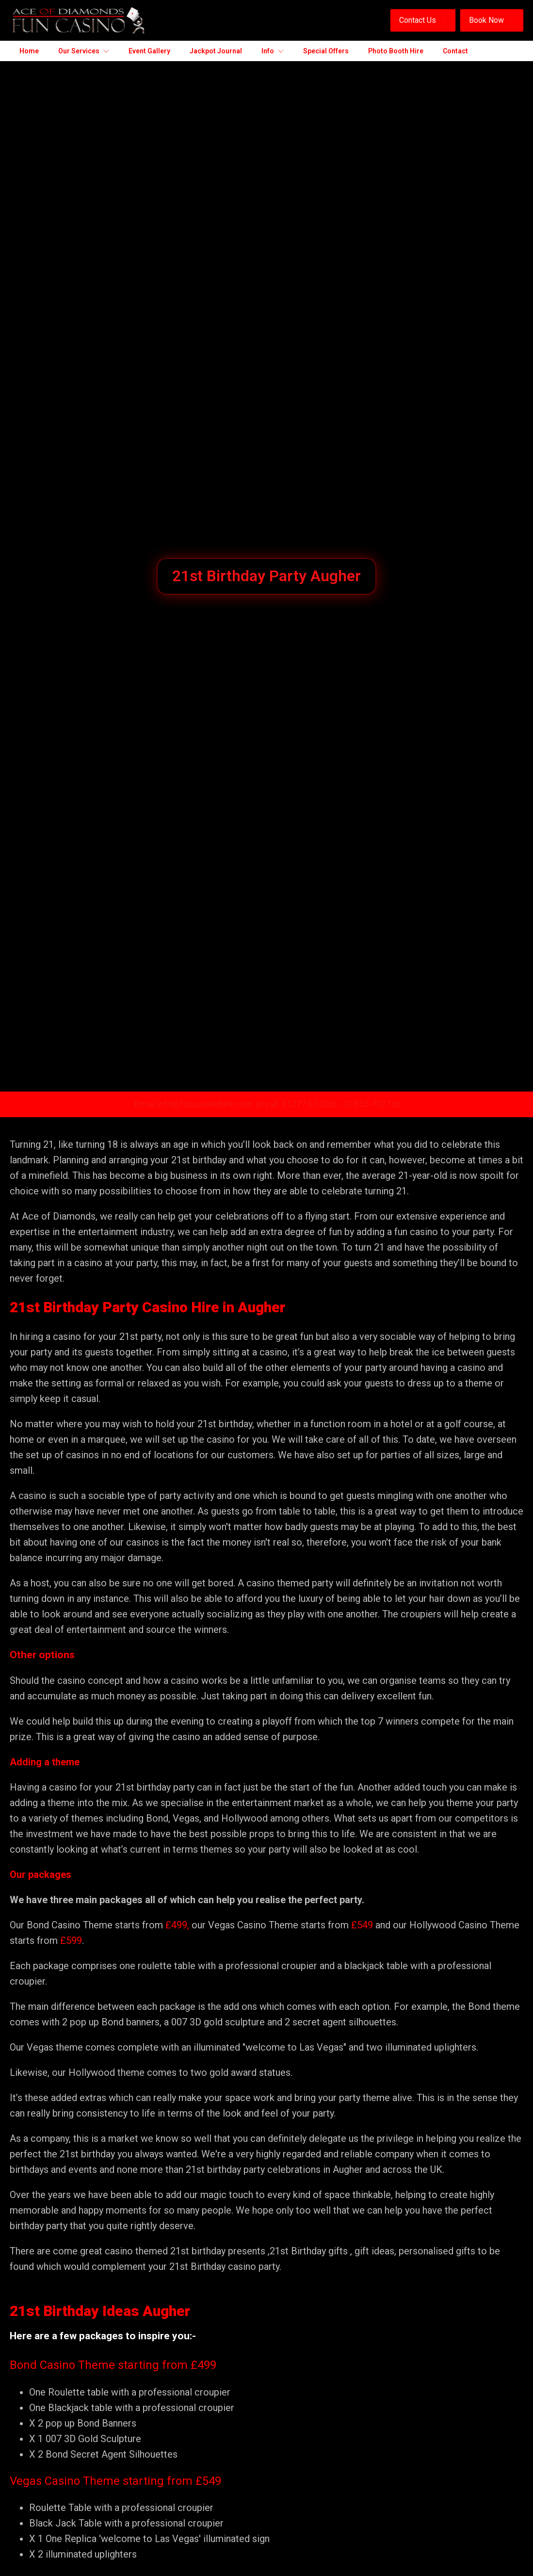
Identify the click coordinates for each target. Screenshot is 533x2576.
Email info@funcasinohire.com (193, 1104)
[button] (422, 20)
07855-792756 (372, 1104)
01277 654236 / (313, 1104)
